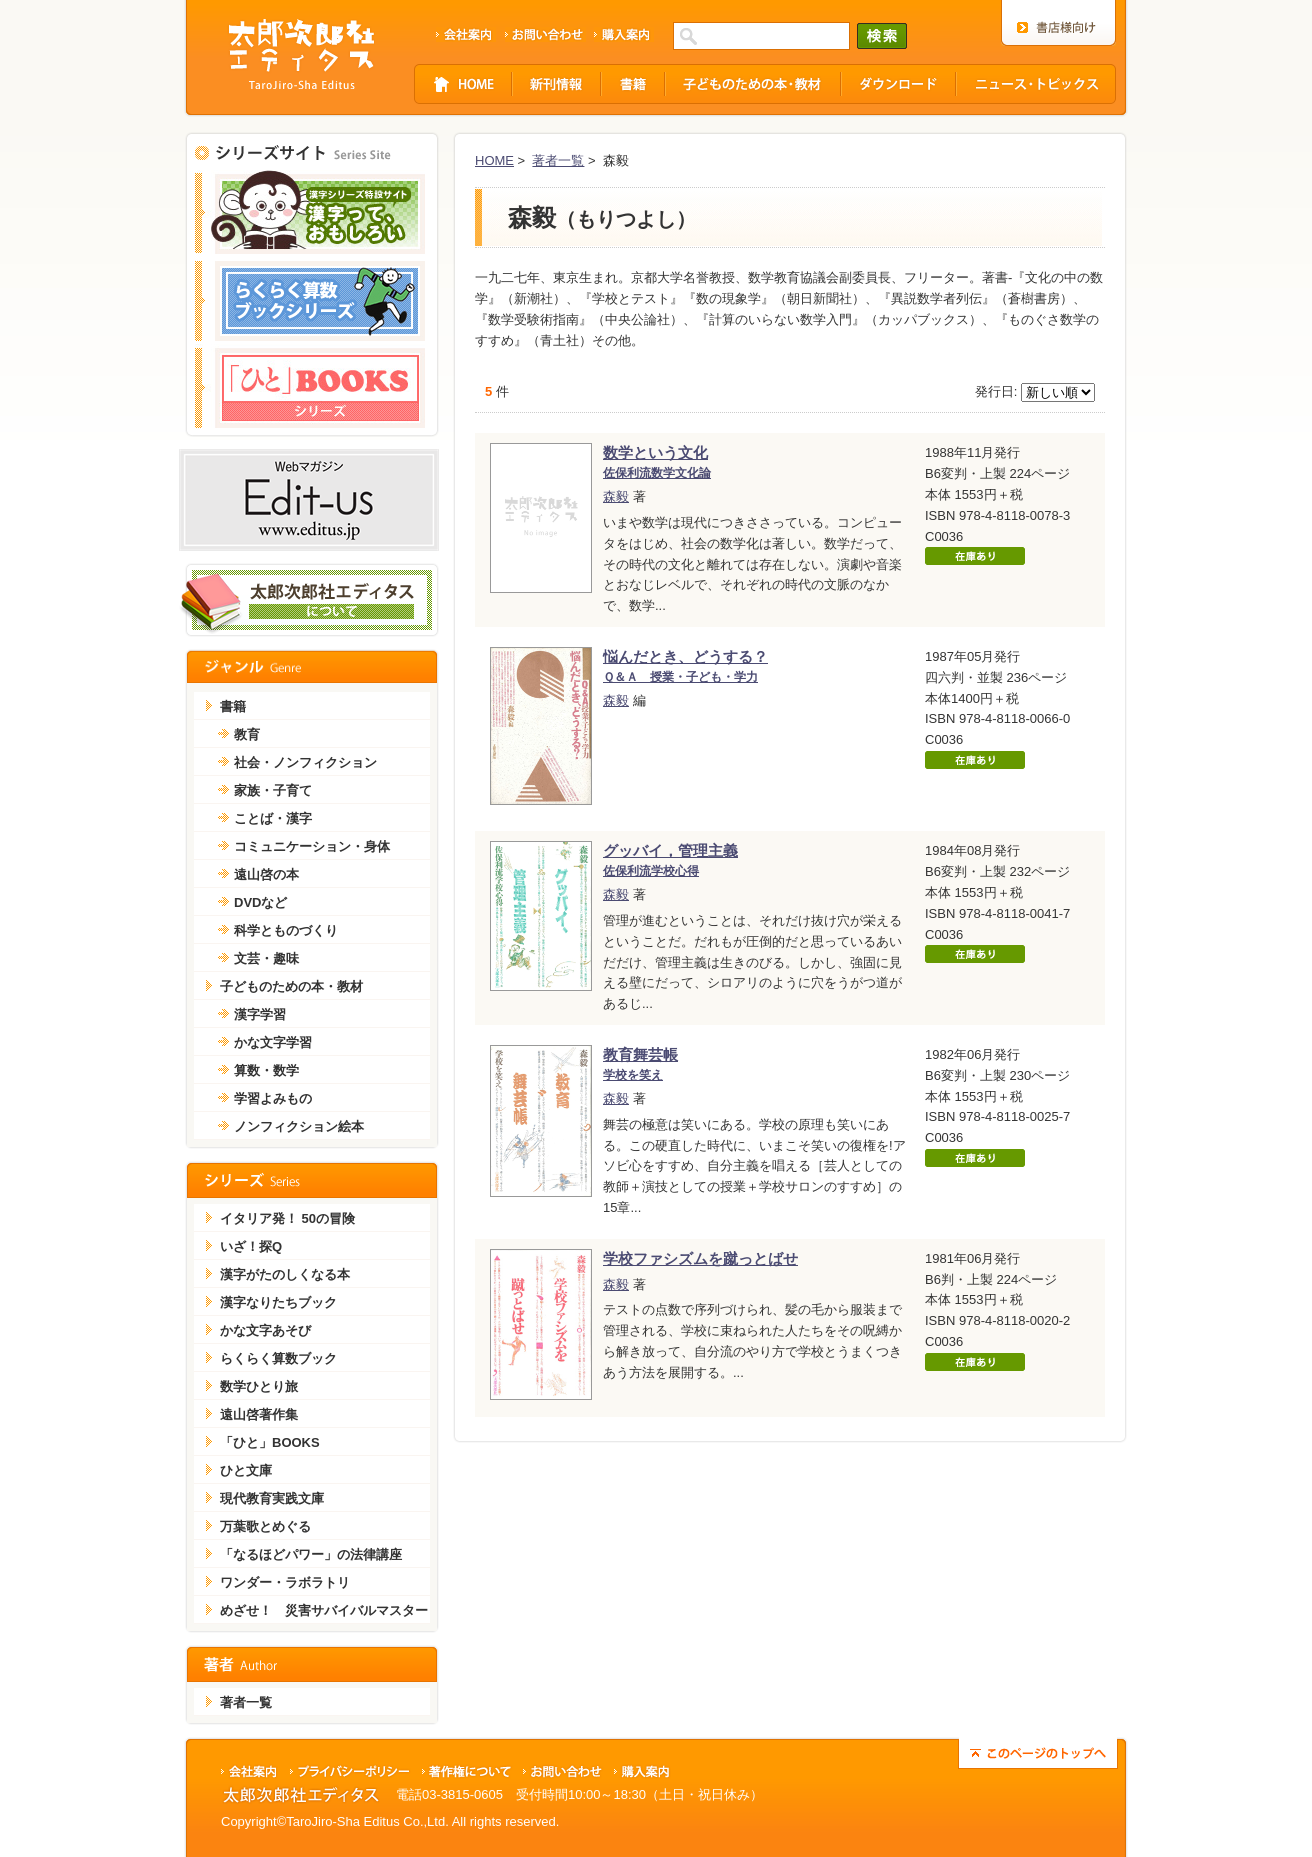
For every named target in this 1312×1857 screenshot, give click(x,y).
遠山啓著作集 (259, 1414)
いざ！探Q (251, 1246)
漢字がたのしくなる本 (285, 1274)
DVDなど (260, 902)
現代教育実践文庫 (272, 1498)
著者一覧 (558, 160)
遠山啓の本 (266, 874)
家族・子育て (273, 790)
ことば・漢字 (273, 818)
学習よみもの (273, 1098)
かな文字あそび (265, 1330)
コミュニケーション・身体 (312, 846)
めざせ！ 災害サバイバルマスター (324, 1610)
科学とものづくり (286, 930)
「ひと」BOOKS (270, 1442)
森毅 (616, 496)
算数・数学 (266, 1070)
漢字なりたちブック (278, 1302)
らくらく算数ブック (278, 1358)
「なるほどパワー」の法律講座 (311, 1554)
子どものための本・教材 (291, 986)
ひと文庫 (246, 1470)
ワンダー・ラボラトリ (285, 1582)
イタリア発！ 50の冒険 (287, 1218)
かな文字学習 (273, 1042)
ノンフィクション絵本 (299, 1126)
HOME (494, 160)
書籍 (233, 706)
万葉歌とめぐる (265, 1526)
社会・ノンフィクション (305, 762)
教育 (247, 734)
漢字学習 (260, 1014)
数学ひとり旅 (259, 1386)
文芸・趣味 (266, 958)
